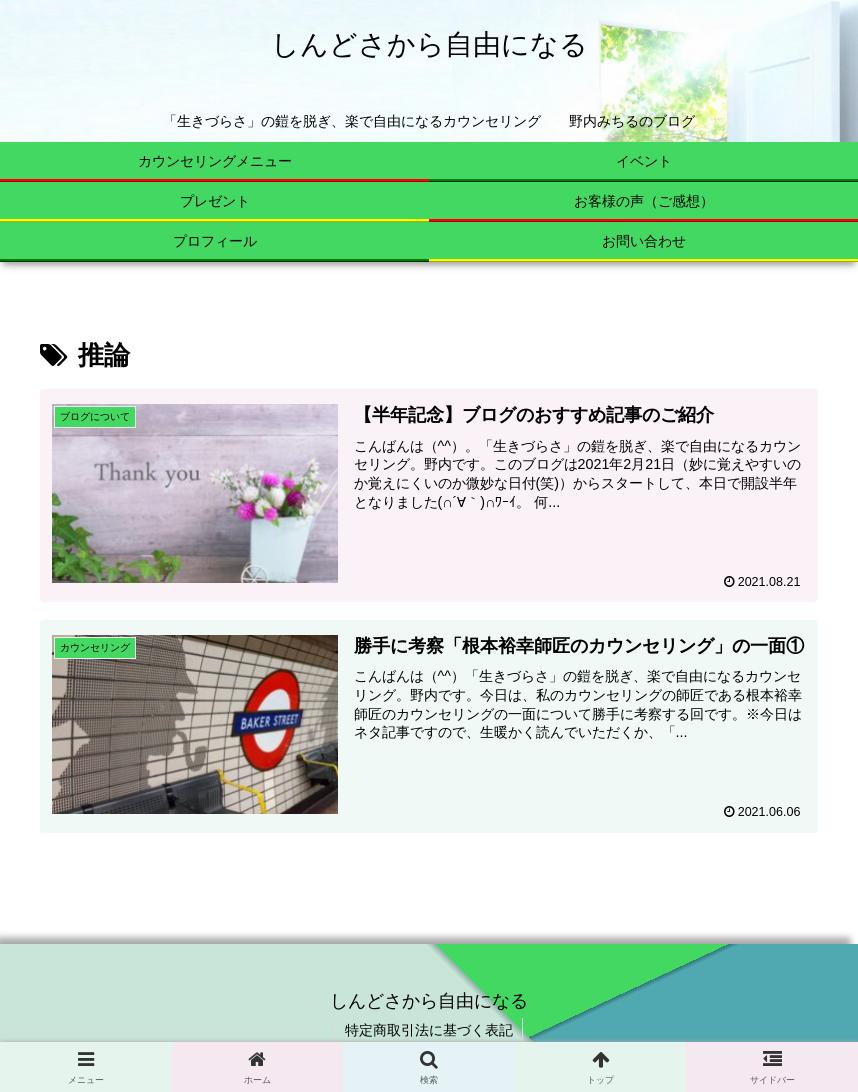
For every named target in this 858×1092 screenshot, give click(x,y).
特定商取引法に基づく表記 (429, 1030)
